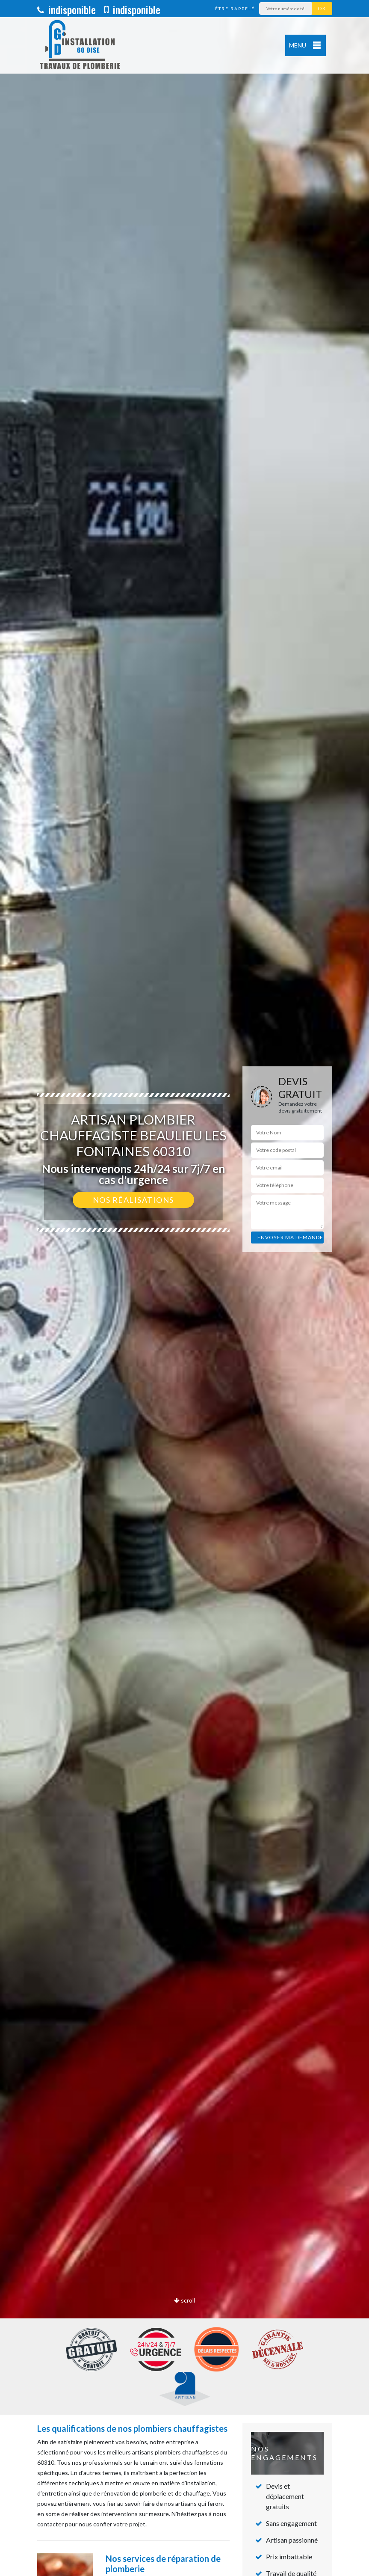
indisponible (66, 9)
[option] (184, 1288)
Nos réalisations (133, 1200)
